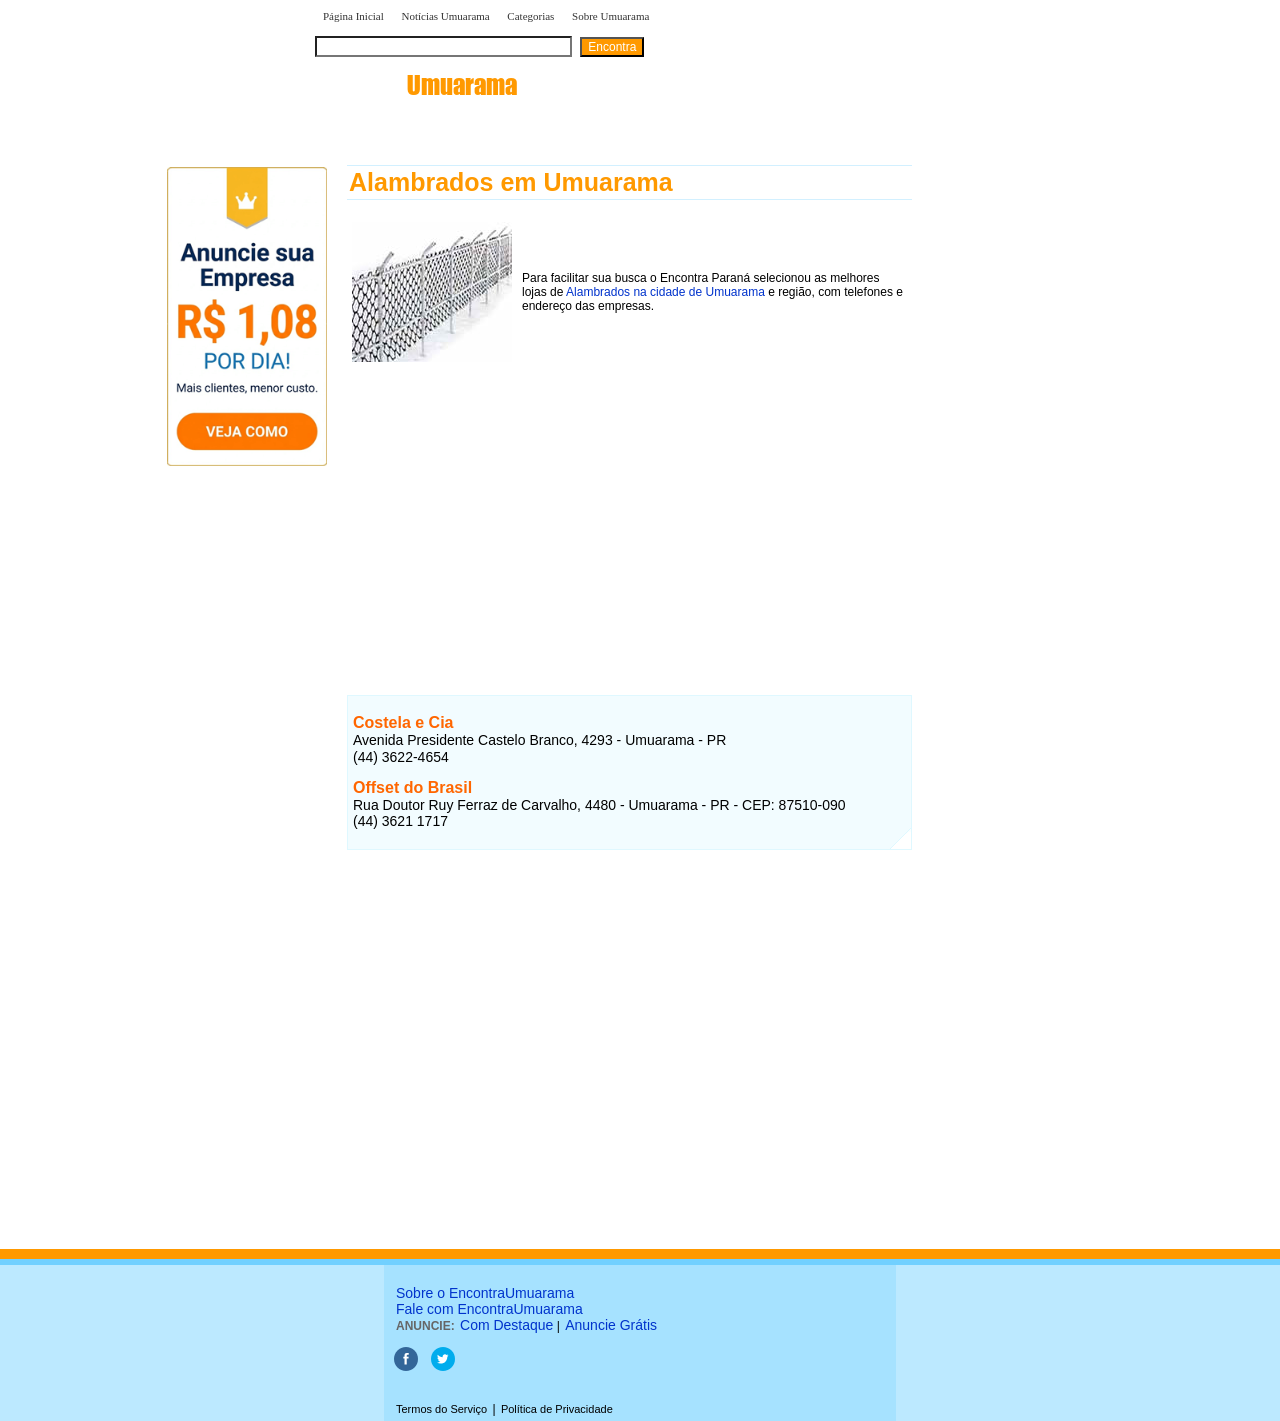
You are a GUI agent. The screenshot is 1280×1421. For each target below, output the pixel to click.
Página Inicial (353, 16)
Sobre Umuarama (610, 16)
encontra (416, 85)
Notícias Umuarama (445, 16)
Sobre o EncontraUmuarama (485, 1293)
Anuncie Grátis (611, 1325)
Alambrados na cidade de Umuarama (665, 292)
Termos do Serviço (441, 1409)
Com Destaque (506, 1325)
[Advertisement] (629, 507)
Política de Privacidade (557, 1409)
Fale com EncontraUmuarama (489, 1309)
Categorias (530, 16)
